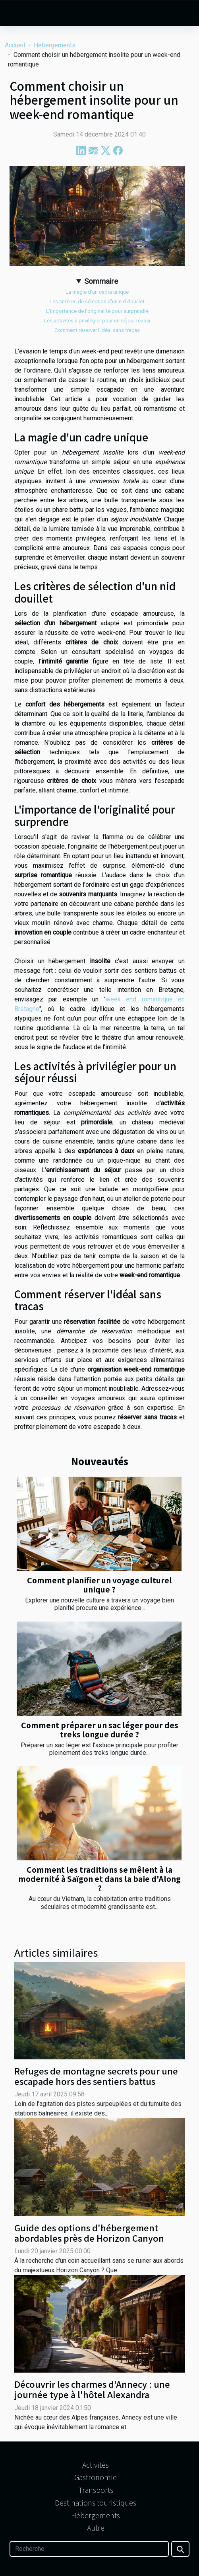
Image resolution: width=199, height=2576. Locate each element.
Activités (95, 2464)
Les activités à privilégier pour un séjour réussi (97, 321)
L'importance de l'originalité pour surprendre (97, 311)
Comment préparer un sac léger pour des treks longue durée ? (99, 1729)
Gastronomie (95, 2477)
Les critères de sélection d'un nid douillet (97, 301)
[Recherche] (89, 2549)
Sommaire (101, 281)
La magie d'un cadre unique (97, 292)
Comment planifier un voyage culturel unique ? (99, 1585)
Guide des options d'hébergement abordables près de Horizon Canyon (89, 2232)
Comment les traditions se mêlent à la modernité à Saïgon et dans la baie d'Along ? (99, 1878)
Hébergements (54, 45)
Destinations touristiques (95, 2502)
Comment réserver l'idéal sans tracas (97, 330)
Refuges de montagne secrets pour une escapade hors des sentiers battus (96, 2076)
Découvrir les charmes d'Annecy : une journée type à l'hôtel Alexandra (92, 2389)
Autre (95, 2527)
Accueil (15, 45)
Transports (95, 2489)
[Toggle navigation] (15, 13)
